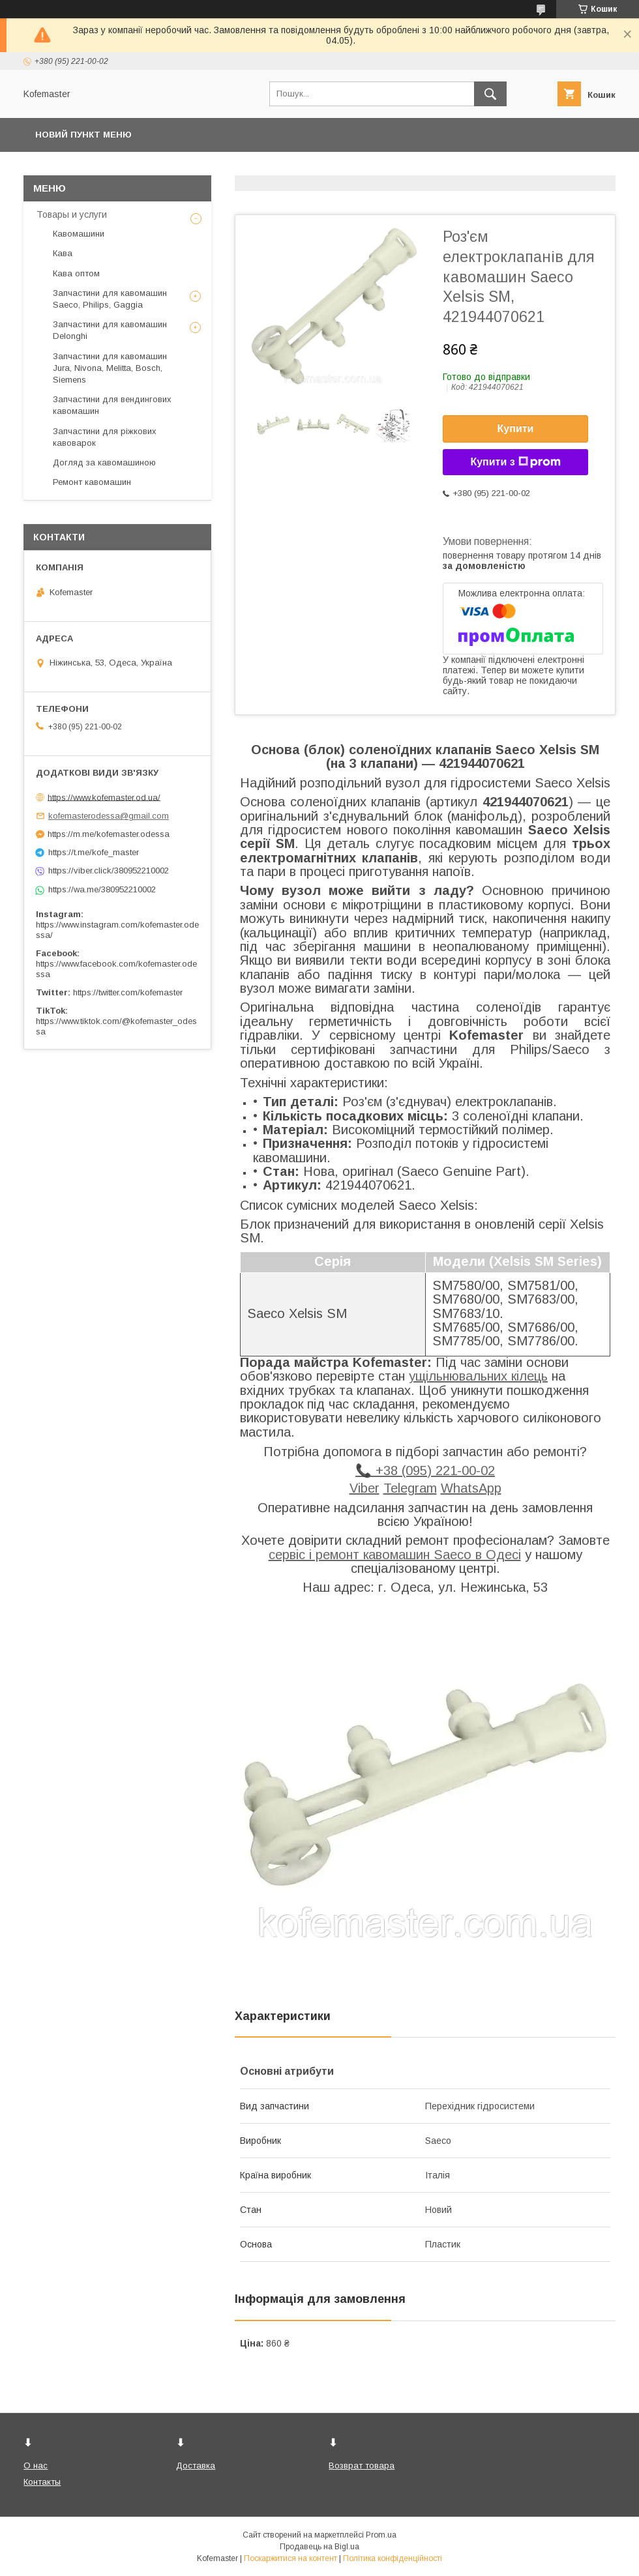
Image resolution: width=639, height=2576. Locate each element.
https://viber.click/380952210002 (108, 870)
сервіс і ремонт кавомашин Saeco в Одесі (395, 1554)
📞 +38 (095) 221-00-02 (425, 1470)
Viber (364, 1488)
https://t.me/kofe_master (93, 852)
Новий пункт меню (83, 134)
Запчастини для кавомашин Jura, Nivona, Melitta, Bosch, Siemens (110, 368)
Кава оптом (76, 273)
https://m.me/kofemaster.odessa (109, 834)
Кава (62, 253)
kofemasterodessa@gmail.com (108, 816)
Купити (516, 428)
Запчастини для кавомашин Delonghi (110, 330)
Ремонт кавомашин (92, 482)
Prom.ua (381, 2534)
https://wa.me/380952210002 (102, 889)
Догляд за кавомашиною (104, 462)
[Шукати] (490, 93)
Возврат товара (361, 2465)
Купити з (515, 462)
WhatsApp (471, 1488)
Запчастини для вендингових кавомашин (112, 405)
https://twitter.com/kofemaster (128, 992)
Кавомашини (78, 234)
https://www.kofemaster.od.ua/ (104, 797)
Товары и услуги (72, 214)
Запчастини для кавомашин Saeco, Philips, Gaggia (110, 299)
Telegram (410, 1488)
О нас (35, 2465)
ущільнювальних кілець (478, 1376)
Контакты (42, 2482)
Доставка (195, 2465)
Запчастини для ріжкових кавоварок (104, 437)
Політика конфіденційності (392, 2558)
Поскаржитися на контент (290, 2558)
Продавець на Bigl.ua (319, 2546)
